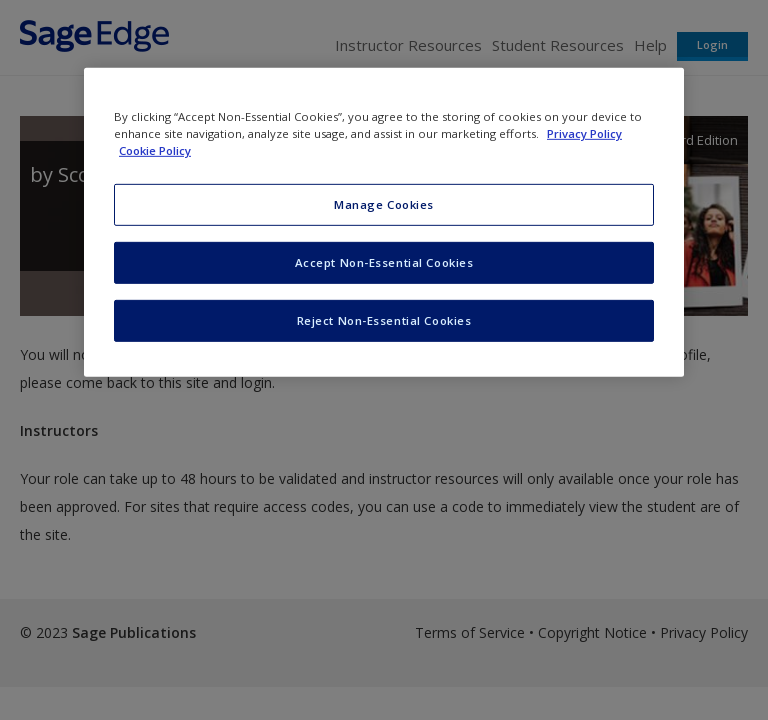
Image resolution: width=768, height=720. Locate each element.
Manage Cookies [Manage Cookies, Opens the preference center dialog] (384, 204)
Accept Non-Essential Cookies (384, 262)
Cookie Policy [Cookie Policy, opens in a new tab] (155, 150)
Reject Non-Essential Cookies (384, 320)
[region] (384, 222)
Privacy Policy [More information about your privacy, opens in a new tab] (584, 133)
